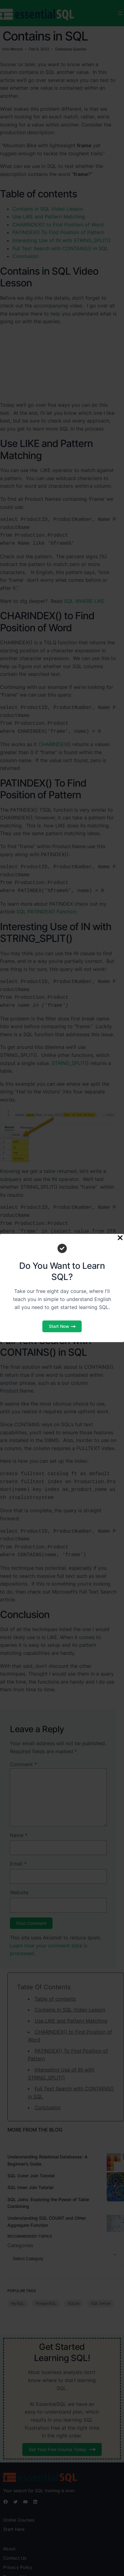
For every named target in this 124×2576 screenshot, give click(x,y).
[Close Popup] (120, 1238)
